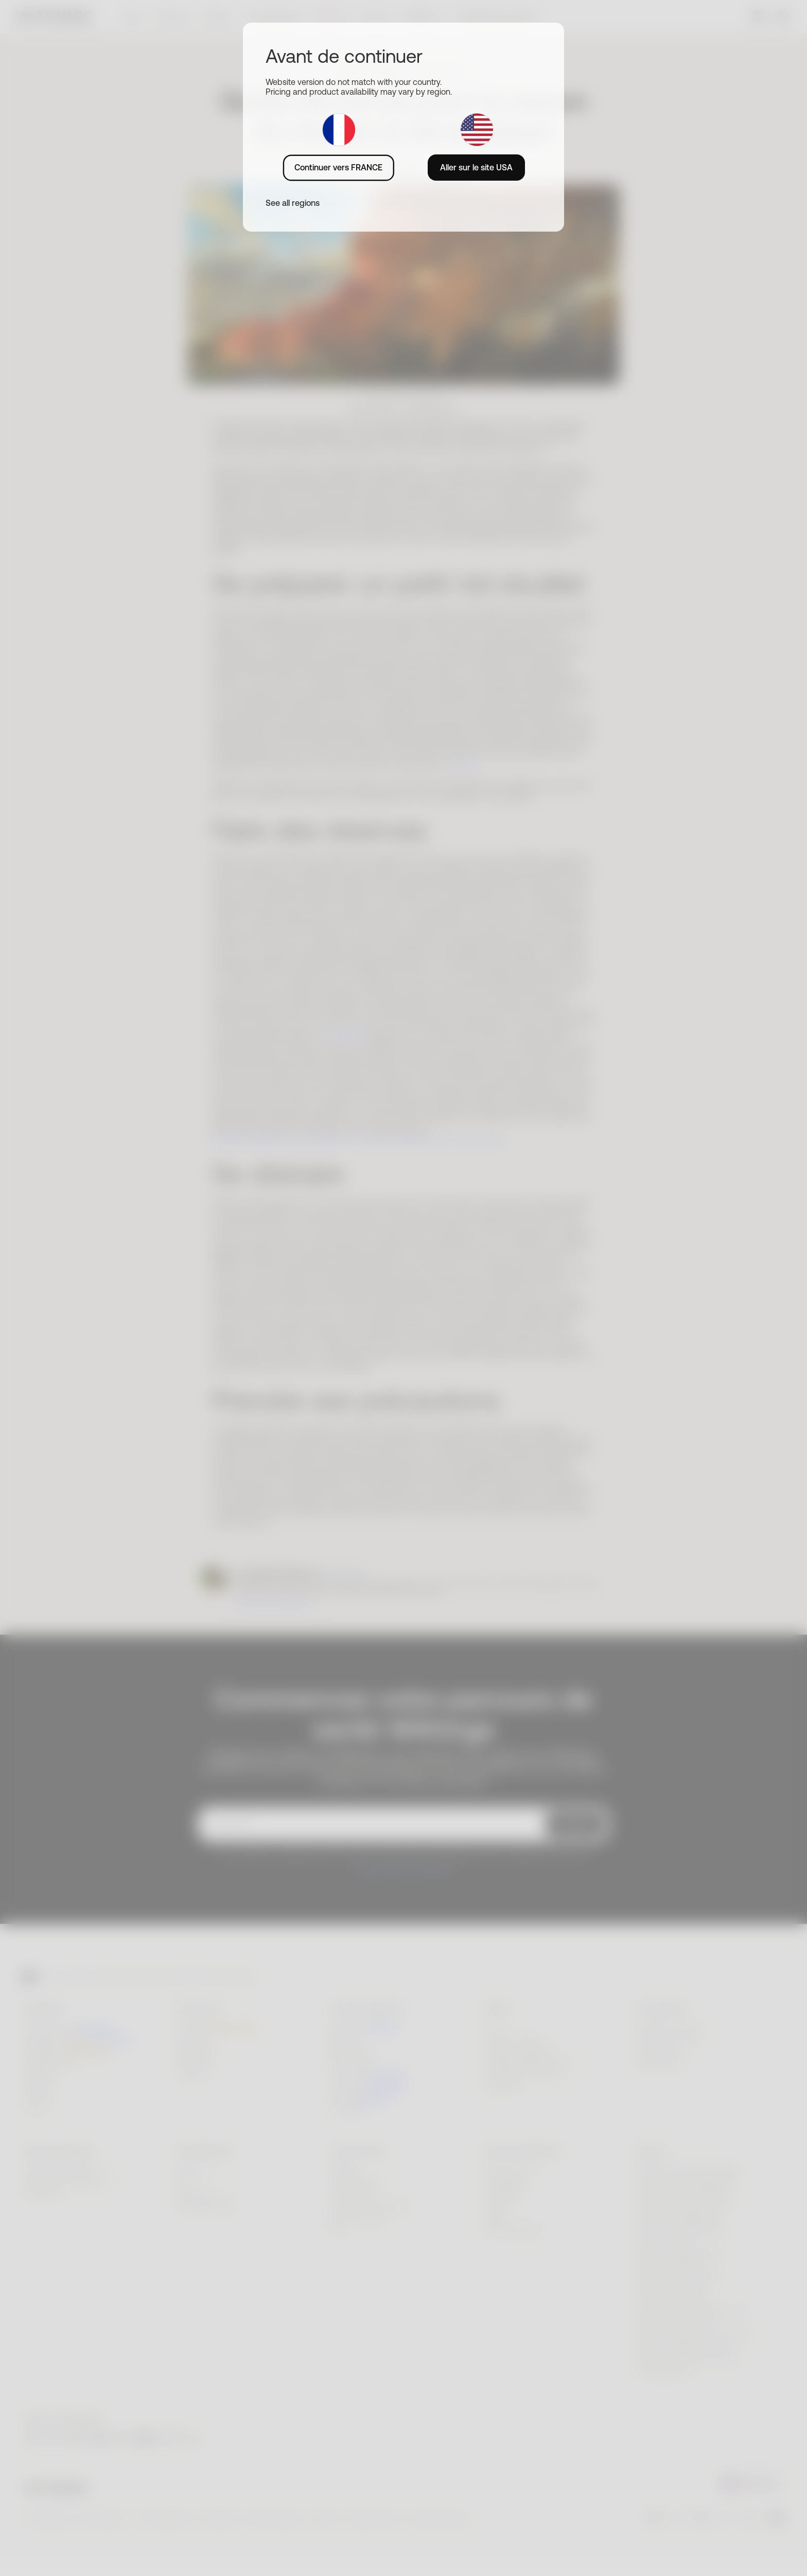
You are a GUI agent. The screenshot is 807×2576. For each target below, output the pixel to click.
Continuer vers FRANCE (338, 167)
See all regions (293, 202)
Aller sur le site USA (476, 167)
